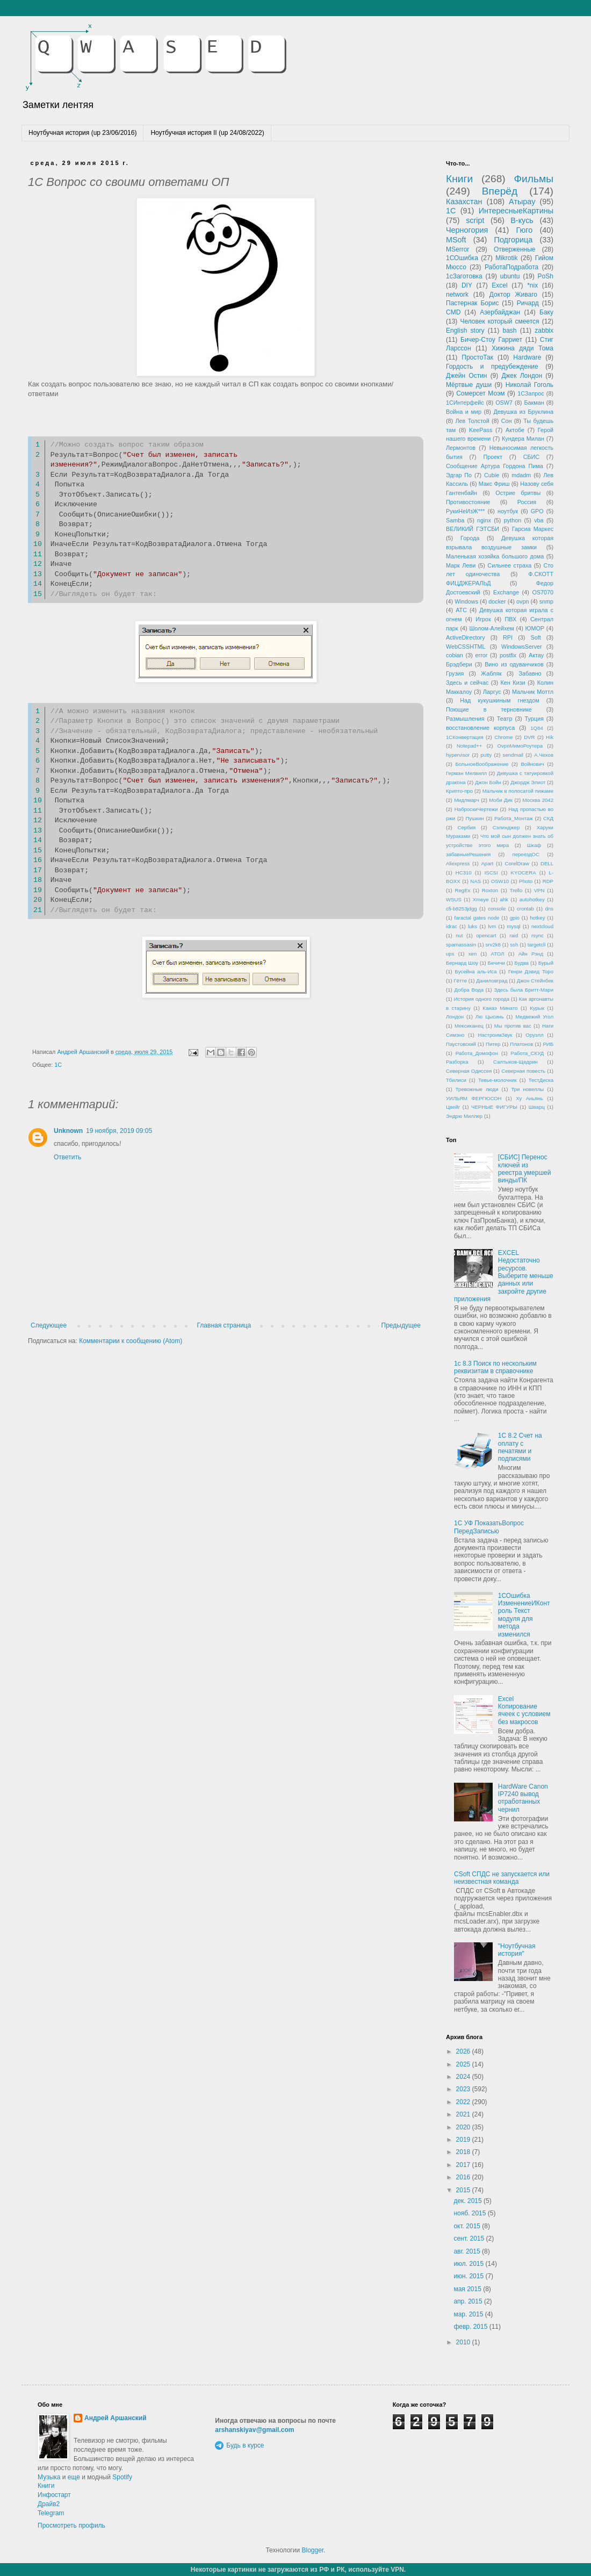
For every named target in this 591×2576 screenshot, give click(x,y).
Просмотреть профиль (71, 2525)
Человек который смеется (499, 321)
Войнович (532, 764)
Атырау (522, 201)
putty (486, 755)
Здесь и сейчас (467, 682)
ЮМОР (535, 628)
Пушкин (474, 818)
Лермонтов (460, 447)
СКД (548, 818)
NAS (475, 881)
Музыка (49, 2477)
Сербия (467, 827)
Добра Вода (469, 990)
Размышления (465, 718)
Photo (525, 881)
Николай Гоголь (529, 385)
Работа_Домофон (477, 1053)
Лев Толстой (472, 421)
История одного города (481, 999)
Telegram (51, 2513)
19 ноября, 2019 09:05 (119, 1131)
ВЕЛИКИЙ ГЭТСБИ (472, 529)
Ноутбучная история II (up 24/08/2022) (207, 133)
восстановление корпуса (480, 727)
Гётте (460, 981)
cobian (454, 655)
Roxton (490, 890)
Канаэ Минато (499, 1008)
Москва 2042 (538, 800)
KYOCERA (523, 873)
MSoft (456, 239)
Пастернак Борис (472, 303)
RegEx (463, 890)
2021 (464, 2114)
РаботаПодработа (511, 267)
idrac (451, 926)
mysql (514, 926)
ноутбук (508, 511)
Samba (455, 520)
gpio (515, 918)
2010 (464, 2342)
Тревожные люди (477, 1089)
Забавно (529, 673)
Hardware (527, 357)
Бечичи (496, 963)
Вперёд (499, 191)
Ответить (67, 1157)
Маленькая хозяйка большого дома (495, 556)
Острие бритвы (517, 493)
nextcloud (542, 926)
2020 (464, 2127)
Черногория (467, 230)
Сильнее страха (509, 565)
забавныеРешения (468, 854)
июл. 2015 (469, 2264)
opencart (486, 935)
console (497, 909)
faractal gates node (477, 918)
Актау (536, 655)
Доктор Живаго (513, 294)
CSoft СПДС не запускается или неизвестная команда (502, 1877)
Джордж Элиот (527, 782)
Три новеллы (527, 1089)
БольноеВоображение (481, 764)
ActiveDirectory (465, 637)
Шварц (537, 1107)
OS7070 (542, 592)
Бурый (545, 963)
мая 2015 (468, 2289)
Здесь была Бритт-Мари (523, 990)
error (481, 655)
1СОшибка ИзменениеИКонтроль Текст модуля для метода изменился (524, 1615)
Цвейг (453, 1107)
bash (509, 330)
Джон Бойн (488, 782)
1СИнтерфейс (465, 402)
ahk (504, 899)
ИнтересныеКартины (516, 210)
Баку (546, 312)
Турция (534, 718)
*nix (532, 285)
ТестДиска (541, 1080)
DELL (546, 863)
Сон (506, 421)
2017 (464, 2165)
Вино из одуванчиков (514, 664)
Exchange (506, 592)
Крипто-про (459, 791)
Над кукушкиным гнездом (499, 700)
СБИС (531, 457)
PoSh (545, 276)
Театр (505, 718)
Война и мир (463, 411)
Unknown (68, 1131)
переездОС (525, 854)
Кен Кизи (512, 682)
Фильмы (533, 178)
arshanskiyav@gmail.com (254, 2430)
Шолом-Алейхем (491, 628)
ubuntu (510, 276)
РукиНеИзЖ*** (465, 511)
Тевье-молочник (497, 1080)
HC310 (464, 873)
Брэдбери (459, 664)
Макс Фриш (494, 483)
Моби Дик (501, 800)
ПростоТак (477, 357)
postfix (508, 655)
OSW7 (504, 402)
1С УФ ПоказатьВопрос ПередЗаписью (489, 1526)
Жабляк (491, 673)
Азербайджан (500, 312)
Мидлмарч (466, 800)
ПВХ (510, 619)
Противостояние (468, 502)
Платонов (521, 1044)
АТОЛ (497, 954)
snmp (546, 601)
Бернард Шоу (462, 963)
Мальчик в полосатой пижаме (517, 791)
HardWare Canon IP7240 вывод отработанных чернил (523, 1798)
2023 (464, 2089)
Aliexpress (458, 863)
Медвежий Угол (534, 1017)
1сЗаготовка (464, 276)
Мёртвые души (469, 385)
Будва (521, 963)
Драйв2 (49, 2504)
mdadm (521, 475)
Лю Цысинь (489, 1017)
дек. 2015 (468, 2201)
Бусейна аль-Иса (476, 971)
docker (497, 601)
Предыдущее (401, 1325)
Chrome (503, 737)
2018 (464, 2152)
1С (58, 1064)
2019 (464, 2139)
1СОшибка (462, 258)
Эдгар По (459, 475)
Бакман (534, 402)
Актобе (515, 430)
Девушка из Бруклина (523, 411)
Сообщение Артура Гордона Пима (494, 466)
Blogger (312, 2550)
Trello (516, 890)
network (457, 294)
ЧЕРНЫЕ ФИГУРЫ (494, 1107)
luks (472, 926)
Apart (487, 863)
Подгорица (513, 239)
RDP (548, 881)
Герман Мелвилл (466, 773)
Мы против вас (512, 1026)
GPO (537, 511)
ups (450, 954)
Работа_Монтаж (513, 818)
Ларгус (492, 691)
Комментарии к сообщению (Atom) (130, 1341)
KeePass (480, 430)
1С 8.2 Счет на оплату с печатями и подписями (520, 1447)
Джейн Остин (466, 375)
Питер (493, 1044)
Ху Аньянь (529, 1098)
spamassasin (461, 945)
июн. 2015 (469, 2276)
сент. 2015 (469, 2238)
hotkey (537, 918)
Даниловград (491, 981)
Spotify (122, 2477)
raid (513, 935)
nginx (484, 520)
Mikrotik (506, 258)
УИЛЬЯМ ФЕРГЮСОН (474, 1098)
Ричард (528, 303)
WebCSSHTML (466, 646)
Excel (499, 285)
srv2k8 (493, 945)
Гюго (524, 230)
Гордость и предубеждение (492, 366)
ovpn (522, 601)
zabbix (544, 330)
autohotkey (532, 899)
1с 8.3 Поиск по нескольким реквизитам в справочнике (495, 1367)
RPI (508, 637)
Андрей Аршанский (115, 2418)
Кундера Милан (523, 438)
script (475, 220)
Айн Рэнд (530, 954)
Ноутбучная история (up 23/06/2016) (82, 133)
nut (459, 935)
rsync (537, 935)
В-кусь (522, 220)
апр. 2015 (468, 2301)
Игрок (483, 619)
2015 (464, 2190)
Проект (492, 457)
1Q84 (536, 728)
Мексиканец (469, 1026)
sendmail (513, 755)
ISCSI (491, 873)
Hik (549, 737)
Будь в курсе (245, 2445)
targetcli (537, 945)
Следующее (49, 1325)
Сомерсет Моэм (480, 393)
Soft (536, 637)
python (512, 520)
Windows (466, 601)
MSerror (457, 249)
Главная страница (224, 1325)
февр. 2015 (471, 2326)
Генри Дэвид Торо (530, 971)
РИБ (548, 1044)
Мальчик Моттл (532, 691)
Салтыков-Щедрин (515, 1062)
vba (538, 520)
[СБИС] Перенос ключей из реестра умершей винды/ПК (524, 1168)
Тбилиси (456, 1080)
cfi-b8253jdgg (461, 909)
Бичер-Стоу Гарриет (491, 339)
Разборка (457, 1062)
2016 (464, 2177)
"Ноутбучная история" (517, 1949)
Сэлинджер (506, 827)
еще (74, 2477)
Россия (526, 502)
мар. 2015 (469, 2314)
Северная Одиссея (469, 1071)
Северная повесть (523, 1071)
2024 (464, 2076)
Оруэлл (534, 1035)
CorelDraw (517, 863)
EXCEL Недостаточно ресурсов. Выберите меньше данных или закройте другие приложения (503, 1276)
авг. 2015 (467, 2251)
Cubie (491, 475)
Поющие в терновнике (489, 709)
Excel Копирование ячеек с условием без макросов (524, 1710)
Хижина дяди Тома (522, 348)
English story (465, 330)
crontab (525, 909)
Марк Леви (460, 565)
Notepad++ (469, 746)
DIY (467, 285)
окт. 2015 (467, 2226)
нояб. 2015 (470, 2213)
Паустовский (461, 1044)
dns (549, 909)
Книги (459, 178)
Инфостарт (54, 2495)
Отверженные (515, 249)
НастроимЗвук (495, 1035)
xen (473, 954)
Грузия (455, 673)
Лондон (455, 1017)
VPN (539, 890)
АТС (461, 610)
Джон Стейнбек (535, 981)
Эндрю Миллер (464, 1116)
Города (469, 538)
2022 (464, 2102)
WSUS (454, 899)
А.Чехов (543, 755)
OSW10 (500, 881)
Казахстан (464, 201)
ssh (514, 945)
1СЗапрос (530, 393)
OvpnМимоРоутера (520, 746)
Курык (537, 1008)
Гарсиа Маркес (532, 529)
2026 (464, 2051)
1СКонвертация (465, 737)
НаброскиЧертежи (476, 809)
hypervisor (458, 755)
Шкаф (534, 845)
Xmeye (481, 899)
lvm (492, 926)
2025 (464, 2064)
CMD (453, 312)
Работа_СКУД (527, 1053)
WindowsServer (521, 646)
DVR (529, 737)
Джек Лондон (521, 375)
